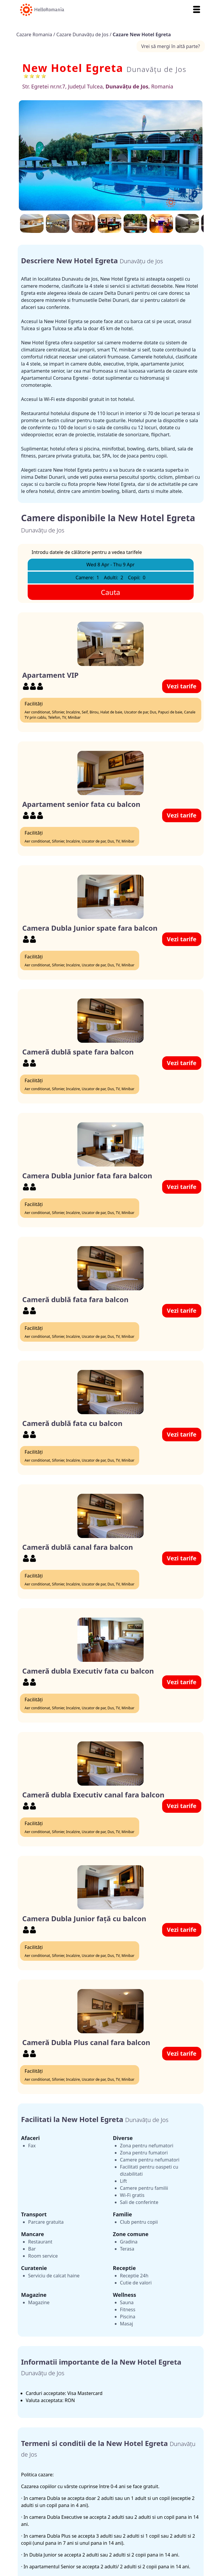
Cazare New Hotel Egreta (142, 34)
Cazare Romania (35, 34)
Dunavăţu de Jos (157, 69)
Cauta (110, 592)
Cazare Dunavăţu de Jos (82, 34)
